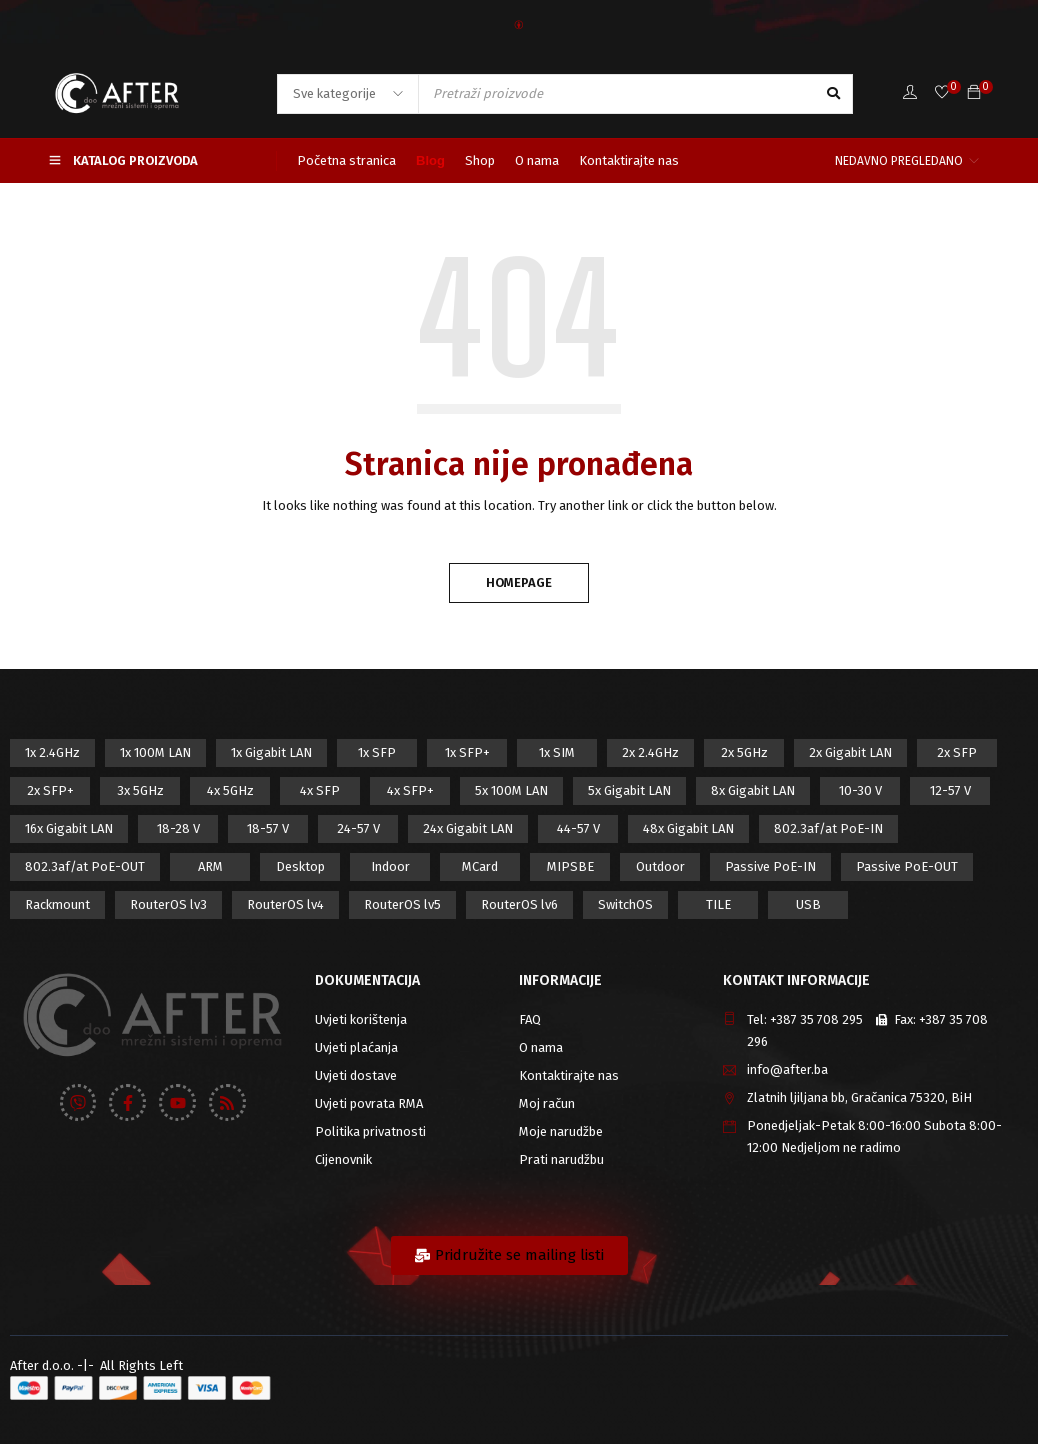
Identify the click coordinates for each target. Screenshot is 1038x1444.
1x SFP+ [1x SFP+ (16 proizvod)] (467, 752)
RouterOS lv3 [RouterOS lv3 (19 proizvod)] (168, 904)
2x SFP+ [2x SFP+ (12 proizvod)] (50, 790)
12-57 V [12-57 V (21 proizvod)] (950, 790)
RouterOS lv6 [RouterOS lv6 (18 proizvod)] (519, 904)
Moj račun (547, 1103)
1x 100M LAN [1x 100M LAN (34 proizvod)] (155, 752)
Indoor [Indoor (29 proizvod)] (390, 866)
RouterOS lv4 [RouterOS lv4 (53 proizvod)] (285, 904)
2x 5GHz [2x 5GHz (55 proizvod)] (744, 752)
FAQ (530, 1019)
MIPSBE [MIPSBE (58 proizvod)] (570, 866)
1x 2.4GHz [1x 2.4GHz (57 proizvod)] (52, 752)
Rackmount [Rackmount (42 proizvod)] (57, 904)
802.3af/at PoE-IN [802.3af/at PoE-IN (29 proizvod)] (828, 828)
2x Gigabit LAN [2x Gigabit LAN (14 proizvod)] (850, 752)
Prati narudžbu (561, 1159)
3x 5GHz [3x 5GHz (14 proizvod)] (140, 790)
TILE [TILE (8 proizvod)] (718, 904)
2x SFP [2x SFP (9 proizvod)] (957, 752)
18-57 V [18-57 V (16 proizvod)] (268, 828)
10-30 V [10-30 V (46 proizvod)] (860, 790)
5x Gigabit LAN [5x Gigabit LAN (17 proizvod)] (629, 790)
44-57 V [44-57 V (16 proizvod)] (578, 828)
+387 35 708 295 (816, 1019)
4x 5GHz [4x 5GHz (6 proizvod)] (230, 790)
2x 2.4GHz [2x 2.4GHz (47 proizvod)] (650, 752)
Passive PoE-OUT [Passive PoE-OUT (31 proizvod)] (907, 866)
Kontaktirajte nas (569, 1075)
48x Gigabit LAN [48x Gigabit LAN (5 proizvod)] (688, 828)
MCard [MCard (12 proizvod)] (480, 866)
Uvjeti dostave (356, 1075)
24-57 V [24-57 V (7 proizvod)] (358, 828)
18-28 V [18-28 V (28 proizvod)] (178, 828)
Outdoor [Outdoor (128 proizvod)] (660, 866)
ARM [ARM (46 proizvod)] (210, 866)
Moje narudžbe (561, 1131)
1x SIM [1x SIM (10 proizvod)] (557, 752)
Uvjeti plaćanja (356, 1047)
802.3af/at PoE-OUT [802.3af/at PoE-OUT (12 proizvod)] (85, 866)
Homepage (519, 582)
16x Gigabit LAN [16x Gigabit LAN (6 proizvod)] (69, 828)
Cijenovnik (343, 1159)
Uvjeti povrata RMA (369, 1103)
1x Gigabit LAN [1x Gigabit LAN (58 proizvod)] (271, 752)
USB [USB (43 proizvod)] (808, 904)
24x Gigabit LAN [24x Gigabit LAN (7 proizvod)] (468, 828)
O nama (541, 1047)
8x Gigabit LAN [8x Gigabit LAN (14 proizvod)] (753, 790)
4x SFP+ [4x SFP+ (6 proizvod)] (410, 790)
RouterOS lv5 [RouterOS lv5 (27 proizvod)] (402, 904)
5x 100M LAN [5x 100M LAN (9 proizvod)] (511, 790)
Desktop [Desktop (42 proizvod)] (300, 866)
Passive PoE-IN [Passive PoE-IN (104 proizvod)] (770, 866)
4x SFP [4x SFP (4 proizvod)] (320, 790)
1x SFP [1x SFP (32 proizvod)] (377, 752)
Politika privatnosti (370, 1131)
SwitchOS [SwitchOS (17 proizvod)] (625, 904)
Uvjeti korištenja (361, 1019)
